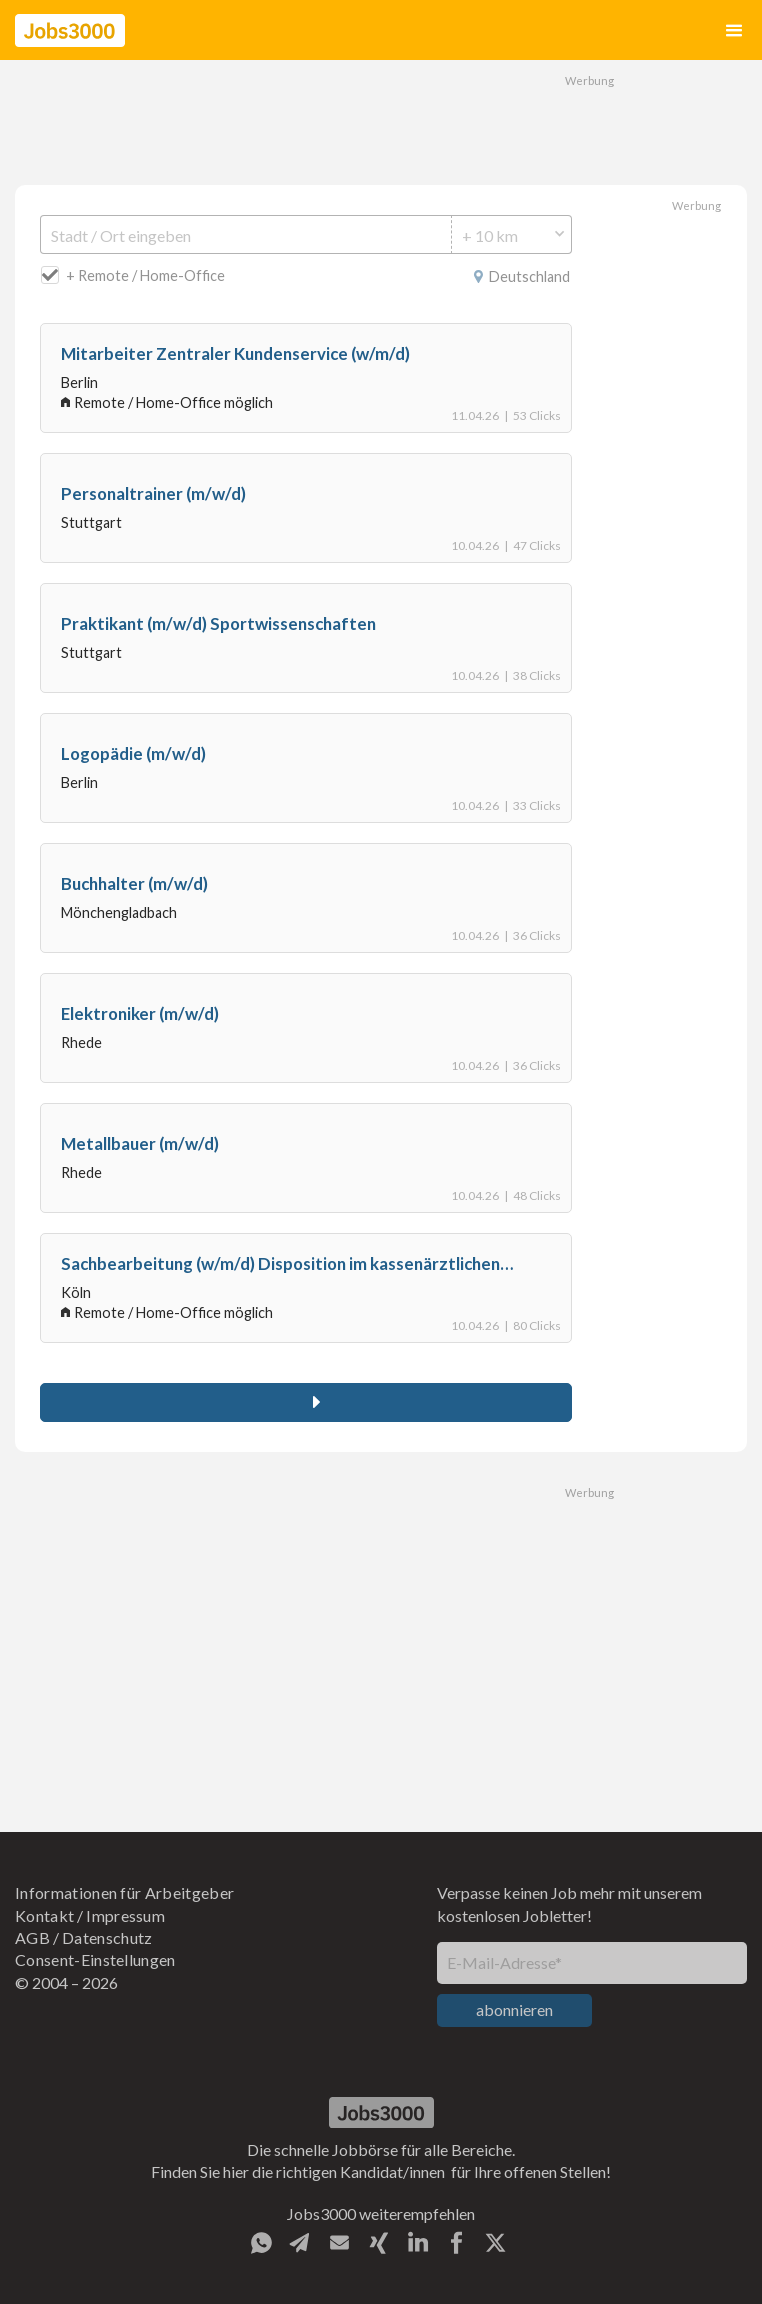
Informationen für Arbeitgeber (124, 1892)
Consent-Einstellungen (95, 1959)
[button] (734, 30)
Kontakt (44, 1915)
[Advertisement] (381, 120)
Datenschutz (107, 1937)
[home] (70, 30)
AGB (32, 1937)
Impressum (125, 1915)
